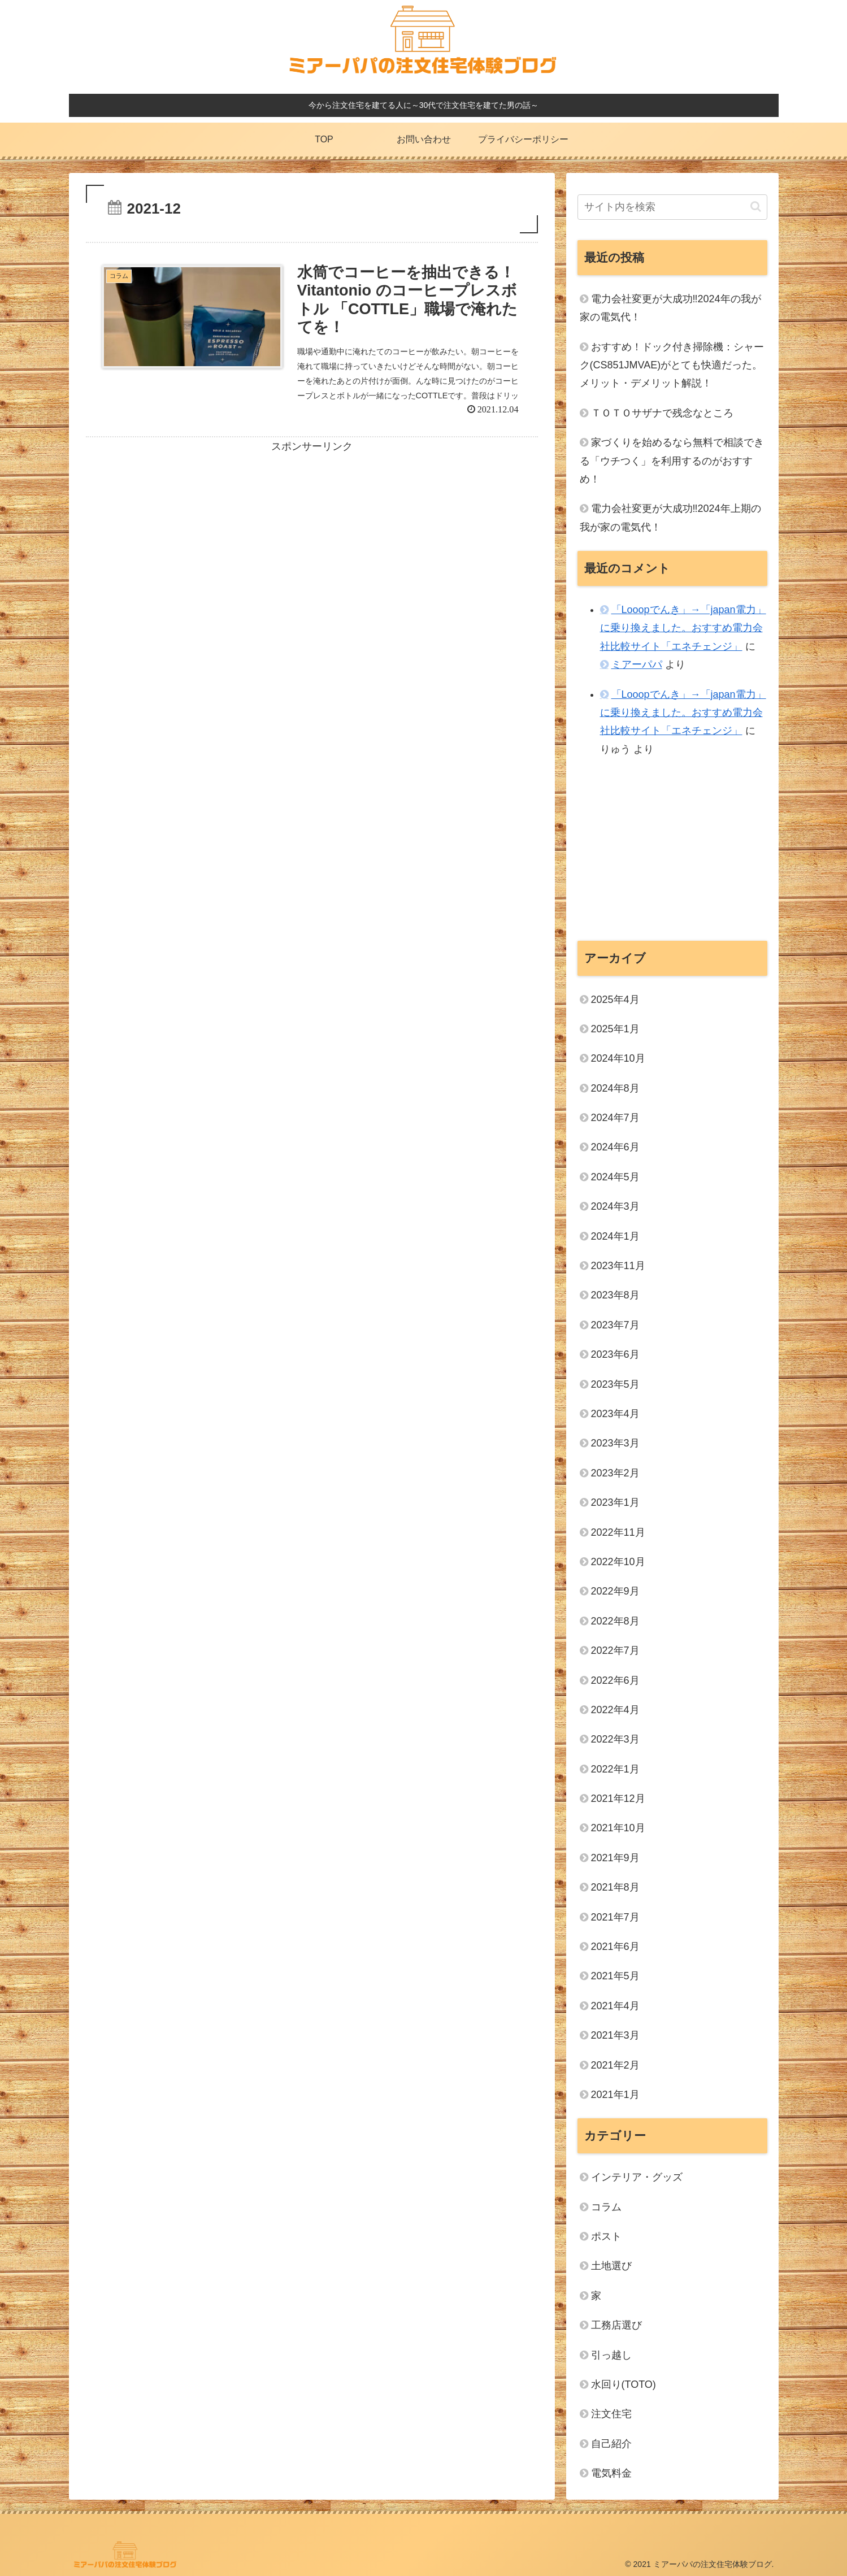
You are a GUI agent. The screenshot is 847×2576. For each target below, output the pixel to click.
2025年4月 (615, 999)
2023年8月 (615, 1295)
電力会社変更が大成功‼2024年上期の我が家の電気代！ (670, 517)
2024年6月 (615, 1147)
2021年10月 (618, 1828)
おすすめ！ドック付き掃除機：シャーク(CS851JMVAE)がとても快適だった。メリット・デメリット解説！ (672, 365)
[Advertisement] (312, 534)
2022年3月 (615, 1739)
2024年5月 (615, 1177)
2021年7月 (615, 1917)
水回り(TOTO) (623, 2384)
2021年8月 (615, 1887)
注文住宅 (611, 2413)
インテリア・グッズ (637, 2177)
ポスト (606, 2236)
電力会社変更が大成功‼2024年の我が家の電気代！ (670, 308)
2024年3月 (615, 1206)
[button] (756, 206)
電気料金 (611, 2473)
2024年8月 (615, 1088)
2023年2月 (615, 1473)
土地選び (611, 2265)
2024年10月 (618, 1058)
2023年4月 (615, 1413)
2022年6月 (615, 1680)
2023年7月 (615, 1325)
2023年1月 (615, 1502)
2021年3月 (615, 2035)
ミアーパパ (636, 664)
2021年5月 (615, 1976)
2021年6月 (615, 1946)
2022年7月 (615, 1650)
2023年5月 (615, 1384)
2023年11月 (618, 1265)
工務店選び (616, 2325)
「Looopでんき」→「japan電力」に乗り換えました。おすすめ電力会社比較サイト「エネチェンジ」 (683, 628)
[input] (672, 207)
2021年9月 (615, 1857)
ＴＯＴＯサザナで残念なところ (662, 413)
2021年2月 (615, 2065)
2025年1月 (615, 1029)
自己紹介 (611, 2443)
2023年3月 (615, 1443)
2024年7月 (615, 1117)
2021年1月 (615, 2094)
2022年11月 (618, 1532)
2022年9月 (615, 1591)
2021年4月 (615, 2006)
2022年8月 (615, 1621)
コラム (606, 2207)
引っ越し (611, 2355)
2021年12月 (618, 1798)
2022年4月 (615, 1709)
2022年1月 (615, 1769)
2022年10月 (618, 1561)
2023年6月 (615, 1354)
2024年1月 (615, 1236)
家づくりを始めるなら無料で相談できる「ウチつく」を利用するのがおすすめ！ (672, 461)
